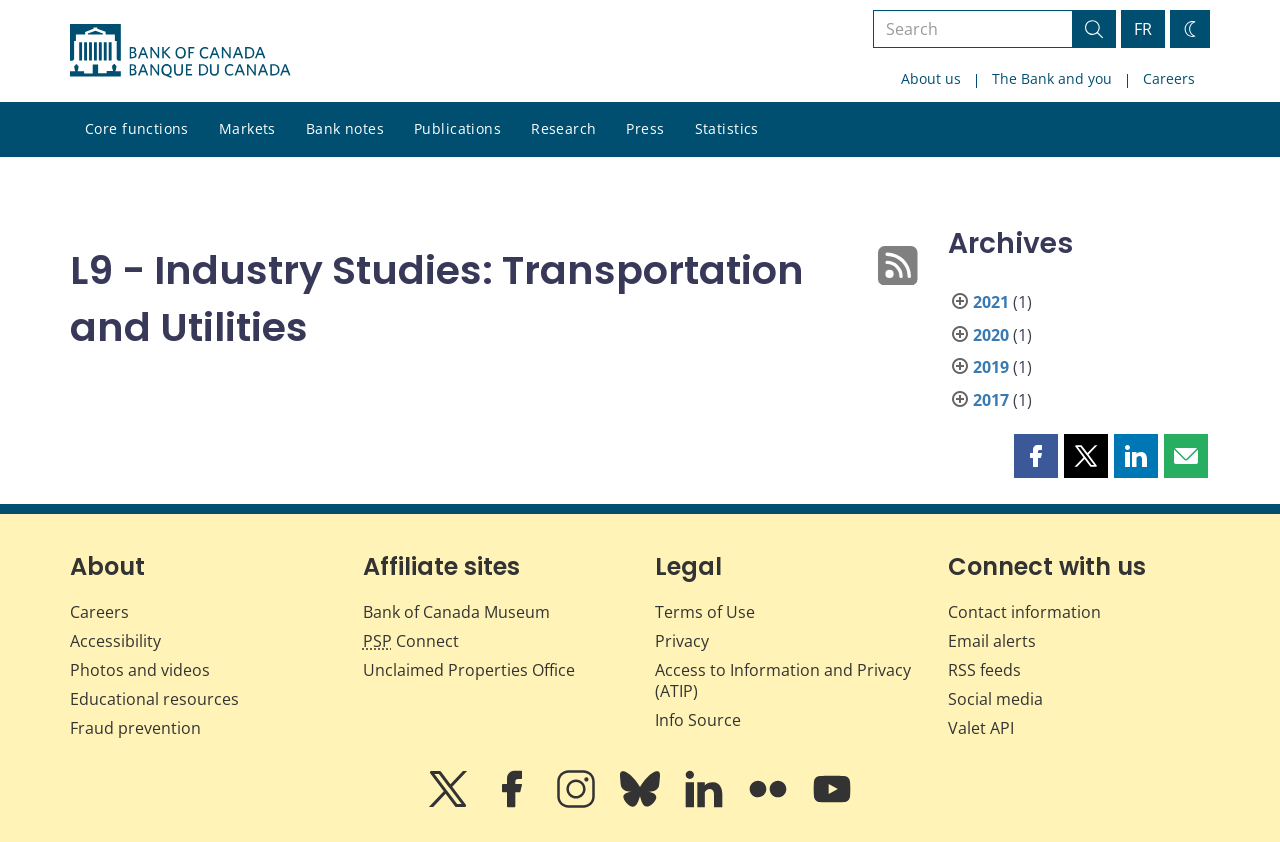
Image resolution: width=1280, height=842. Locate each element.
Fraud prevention (135, 728)
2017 (991, 400)
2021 (991, 302)
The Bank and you (1052, 78)
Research (563, 128)
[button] (1036, 456)
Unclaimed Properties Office (469, 670)
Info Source (698, 720)
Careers (1169, 78)
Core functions (137, 128)
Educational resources (154, 699)
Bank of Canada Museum (456, 612)
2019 (991, 367)
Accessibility (115, 641)
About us (931, 78)
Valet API (981, 728)
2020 (991, 335)
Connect (411, 641)
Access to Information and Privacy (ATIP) (783, 680)
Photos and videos (140, 670)
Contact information (1024, 612)
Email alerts (992, 641)
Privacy (682, 641)
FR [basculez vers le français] (1143, 29)
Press (645, 128)
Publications (457, 128)
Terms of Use (705, 612)
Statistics (727, 128)
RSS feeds (984, 670)
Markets (247, 128)
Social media (995, 699)
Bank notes (345, 128)
